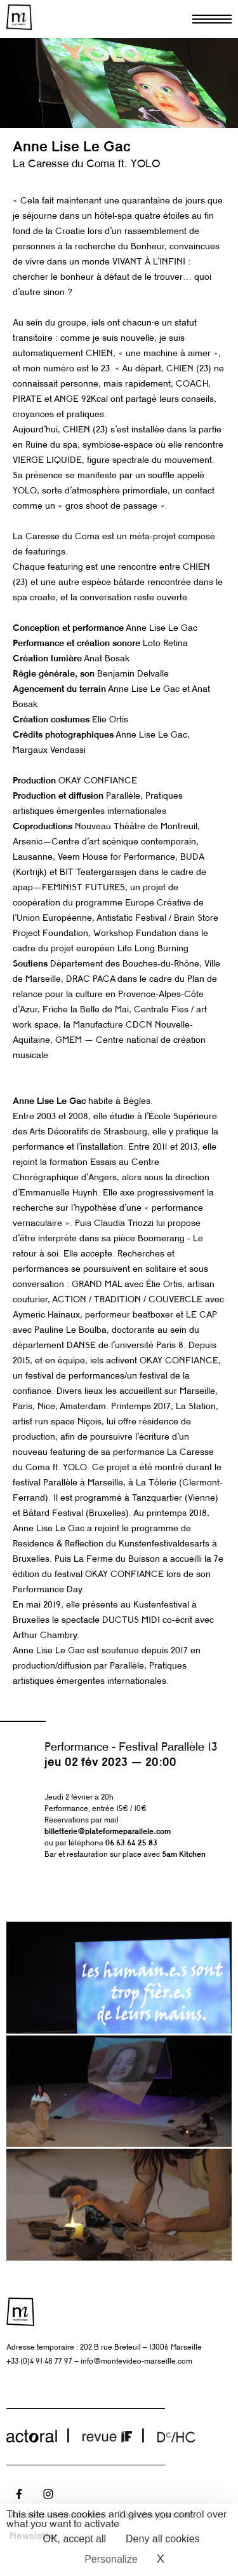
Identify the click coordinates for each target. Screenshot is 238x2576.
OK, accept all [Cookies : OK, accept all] (74, 2538)
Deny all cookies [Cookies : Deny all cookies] (163, 2538)
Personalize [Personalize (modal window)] (111, 2559)
